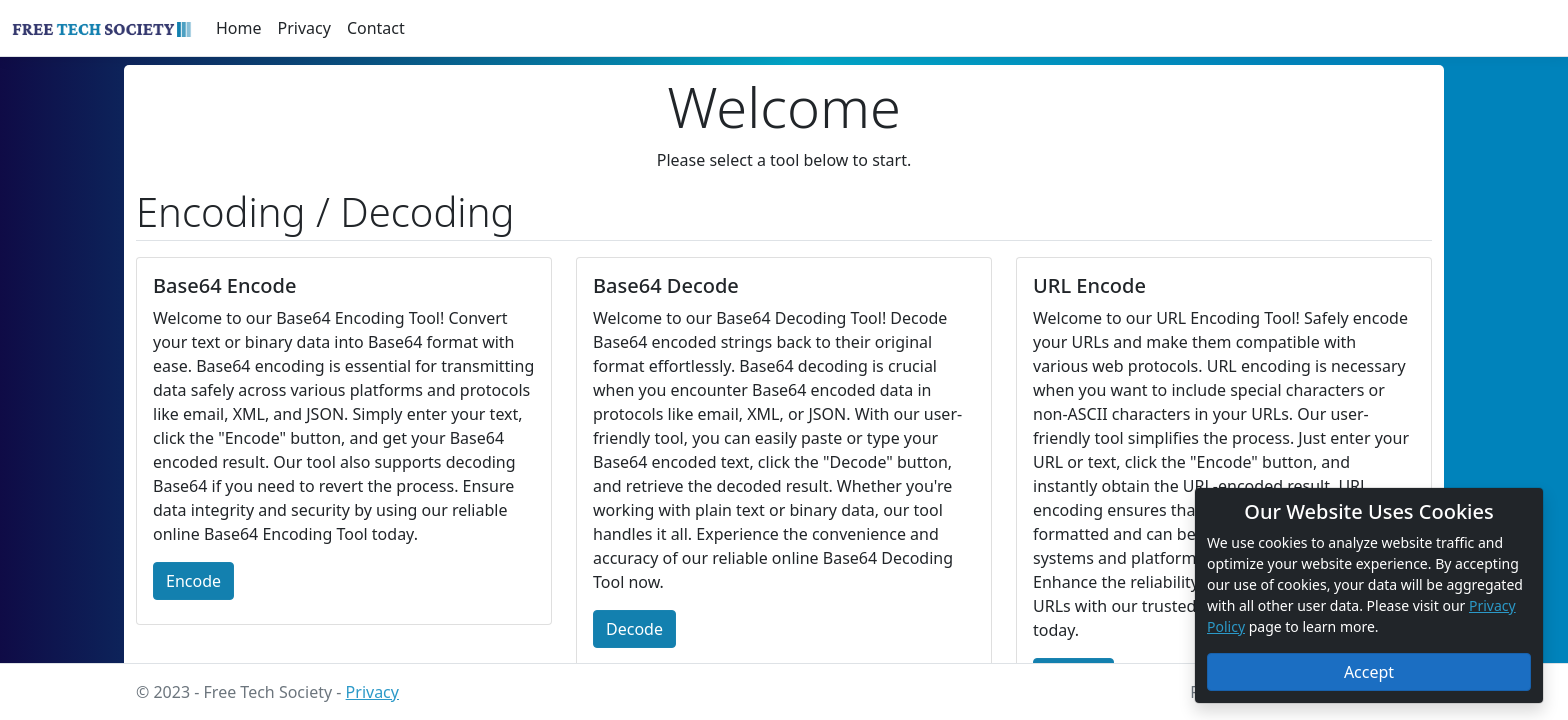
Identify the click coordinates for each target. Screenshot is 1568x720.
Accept (1369, 672)
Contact (376, 28)
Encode (193, 581)
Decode (634, 629)
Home (239, 28)
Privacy (304, 28)
